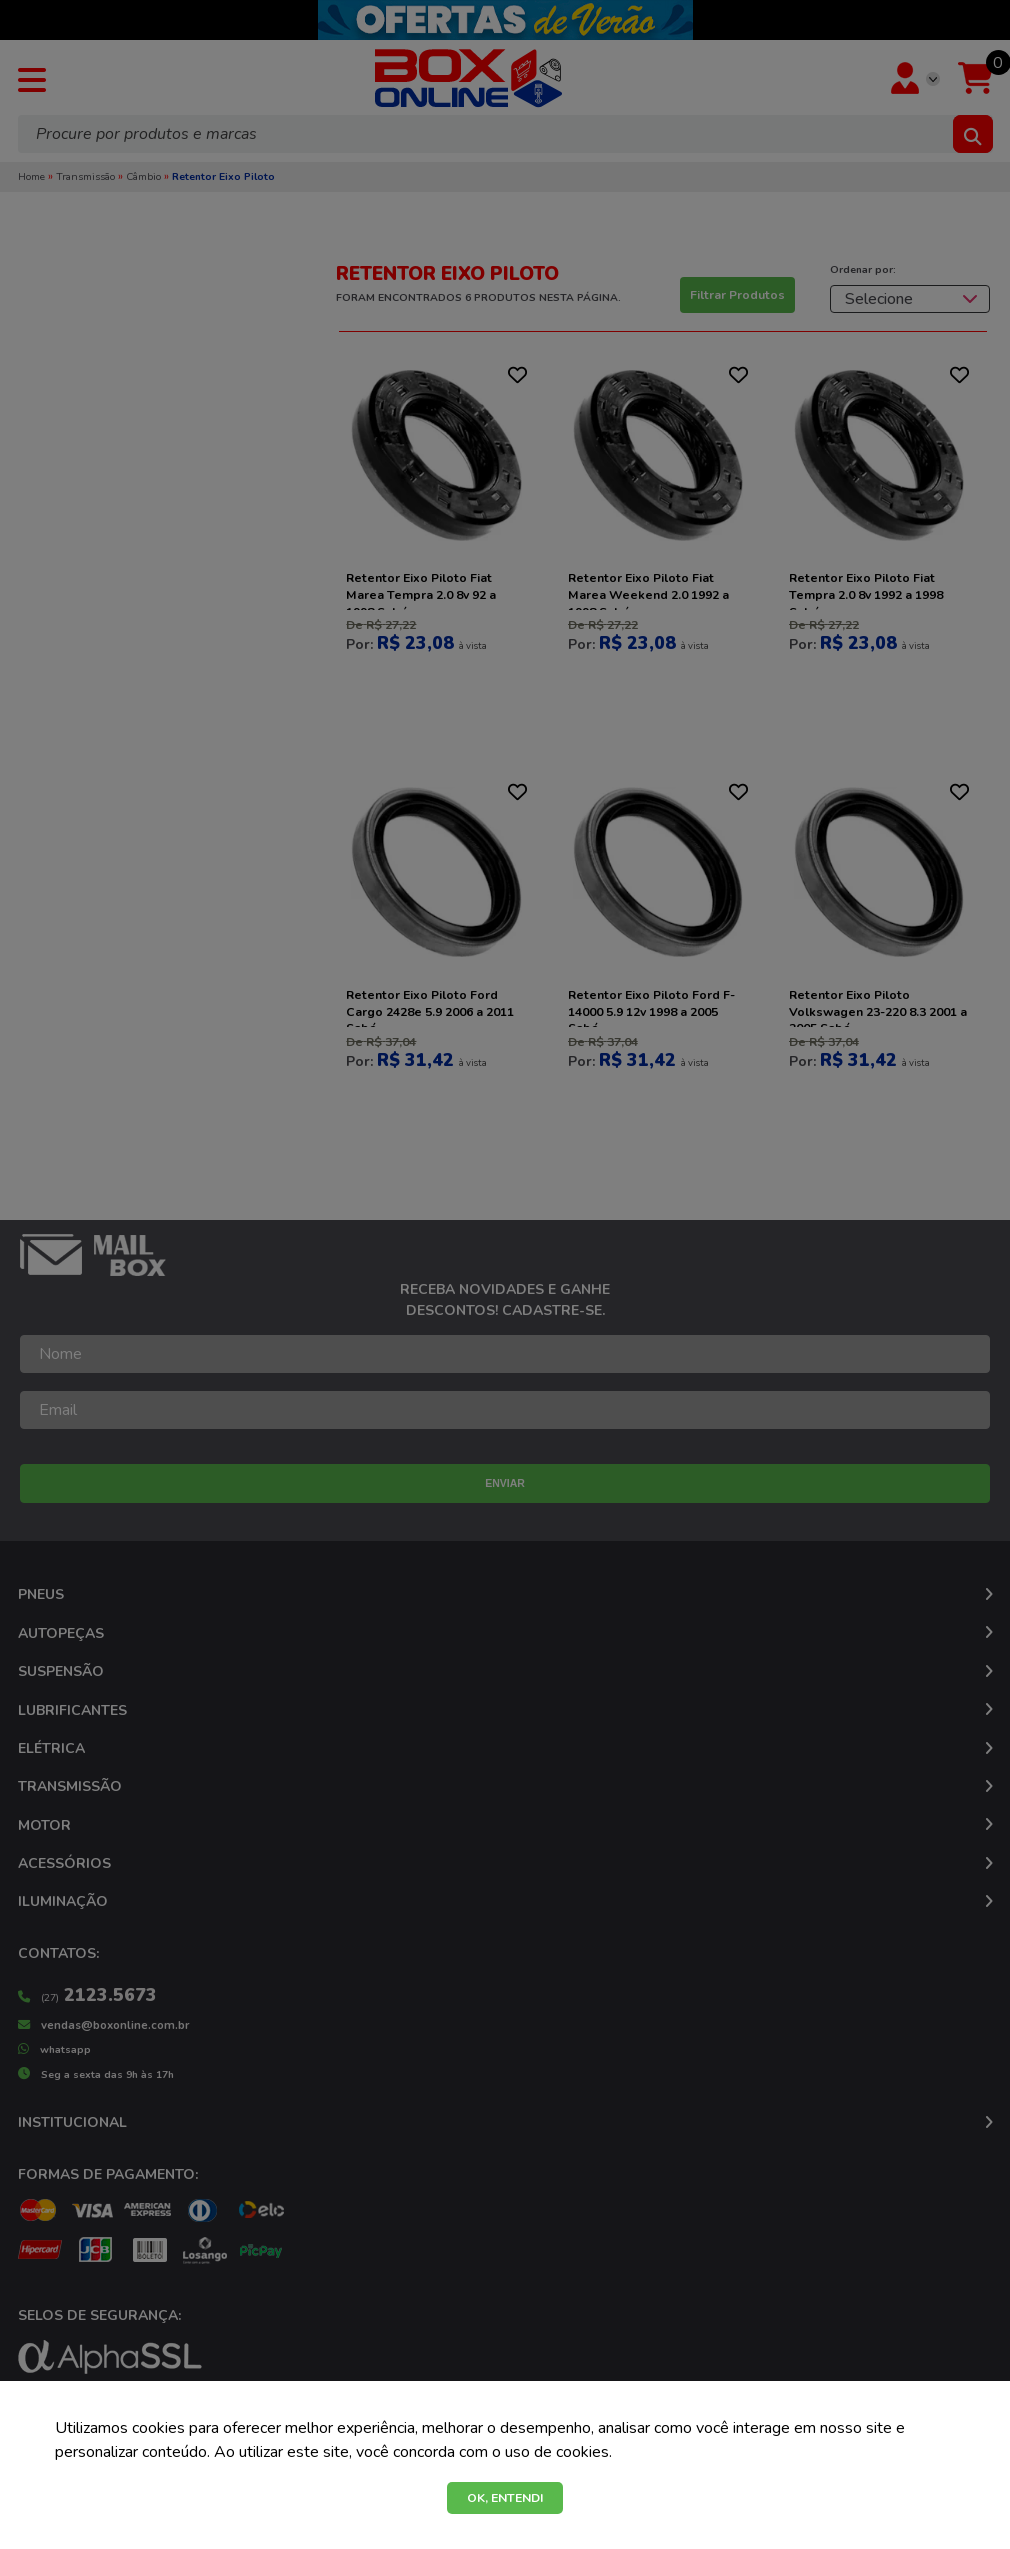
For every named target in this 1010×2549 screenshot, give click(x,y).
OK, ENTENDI (505, 2498)
